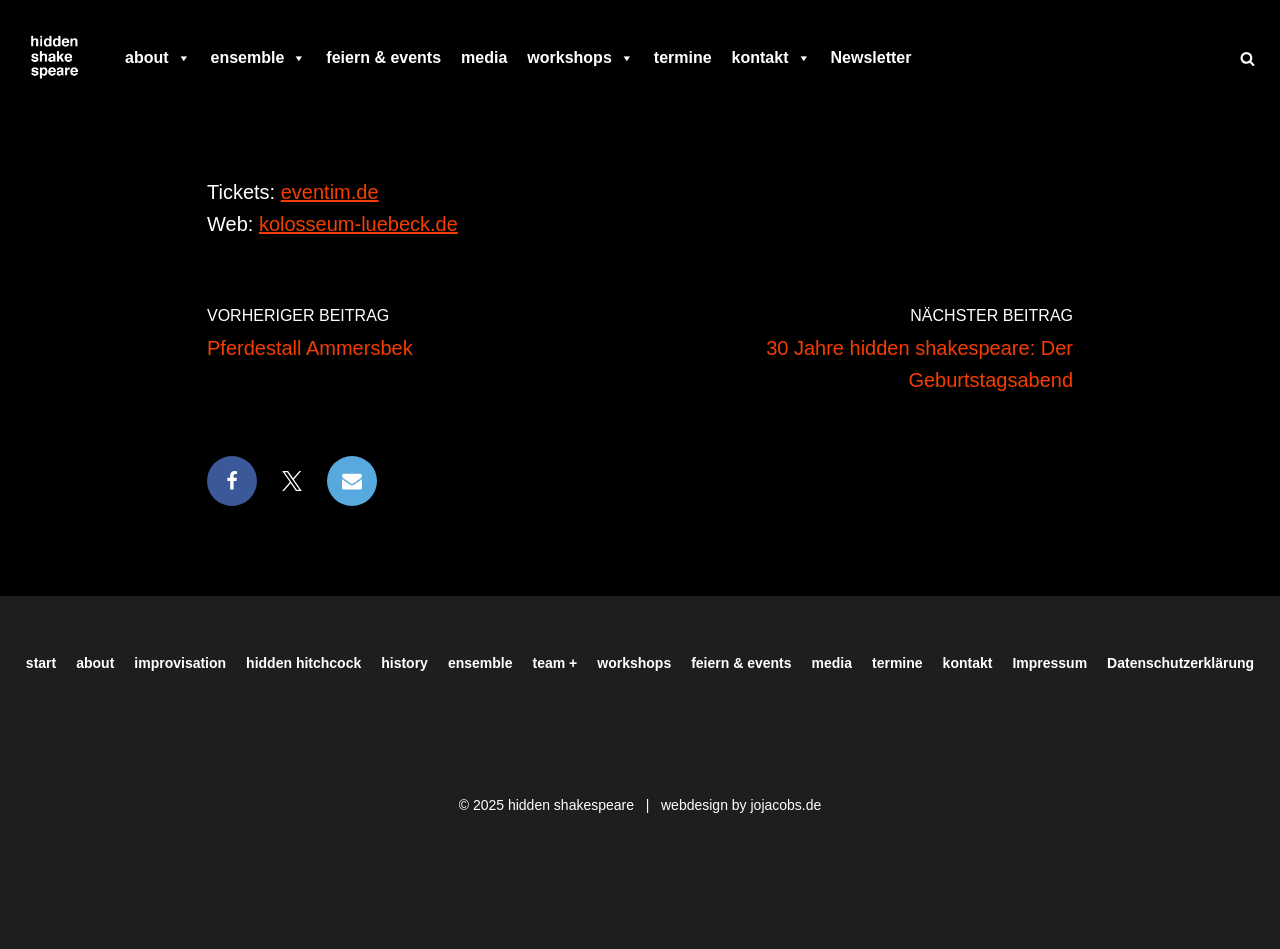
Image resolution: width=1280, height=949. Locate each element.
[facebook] (931, 58)
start (41, 663)
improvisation (180, 663)
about (158, 58)
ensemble (259, 58)
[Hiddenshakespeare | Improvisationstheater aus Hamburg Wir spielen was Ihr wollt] (55, 58)
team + (555, 663)
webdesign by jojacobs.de (741, 805)
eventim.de (330, 192)
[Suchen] (1247, 58)
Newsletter (871, 57)
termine (683, 57)
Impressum (1049, 663)
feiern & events (383, 57)
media (484, 57)
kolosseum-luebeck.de (358, 224)
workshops (580, 58)
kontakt (771, 58)
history (404, 663)
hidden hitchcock (303, 663)
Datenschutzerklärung (1180, 663)
